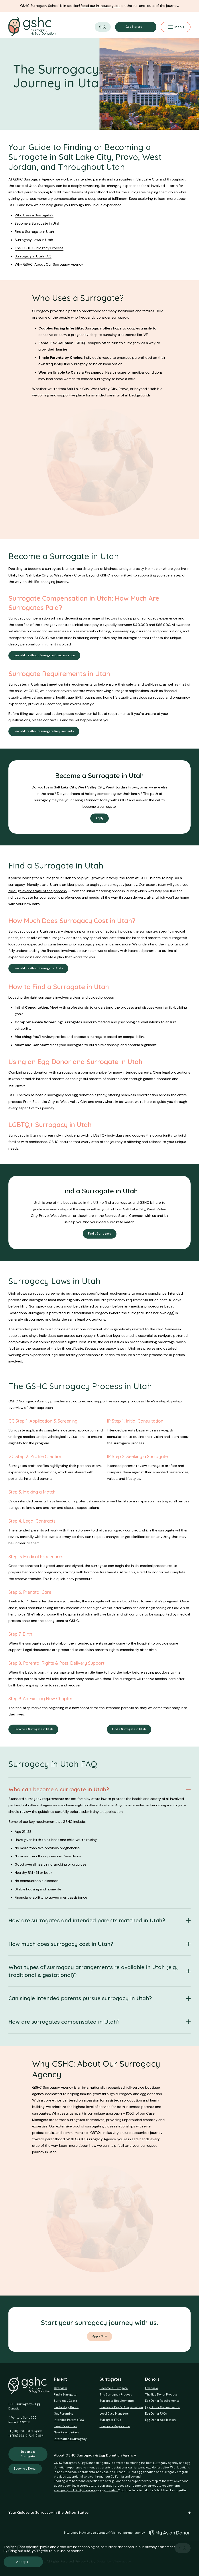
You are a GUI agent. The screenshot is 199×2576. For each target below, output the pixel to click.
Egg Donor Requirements (162, 2401)
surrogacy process (113, 2486)
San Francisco (67, 2472)
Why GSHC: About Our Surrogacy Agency (49, 264)
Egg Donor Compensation (162, 2407)
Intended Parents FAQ (69, 2420)
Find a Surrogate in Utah (34, 231)
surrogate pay (136, 2486)
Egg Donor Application (160, 2420)
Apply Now (99, 2336)
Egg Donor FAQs (156, 2413)
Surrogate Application (115, 2426)
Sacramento (86, 2472)
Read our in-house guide (100, 5)
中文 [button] (102, 27)
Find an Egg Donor (66, 2407)
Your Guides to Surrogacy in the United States (99, 2512)
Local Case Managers (114, 2413)
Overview (60, 2388)
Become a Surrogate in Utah (37, 223)
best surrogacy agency (162, 2463)
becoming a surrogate (78, 2486)
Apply (99, 818)
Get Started (134, 27)
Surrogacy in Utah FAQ (33, 256)
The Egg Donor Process (161, 2394)
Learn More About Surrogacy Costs (38, 968)
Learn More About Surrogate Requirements (44, 731)
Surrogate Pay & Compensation (121, 2407)
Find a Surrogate (99, 1233)
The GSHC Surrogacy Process (39, 248)
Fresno (120, 2472)
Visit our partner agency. (128, 2533)
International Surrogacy (70, 2439)
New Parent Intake (66, 2432)
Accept (22, 2561)
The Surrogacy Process (116, 2394)
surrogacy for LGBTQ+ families (74, 2490)
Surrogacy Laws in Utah (34, 239)
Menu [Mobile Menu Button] (176, 27)
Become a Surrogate (28, 2454)
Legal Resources (65, 2426)
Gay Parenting (63, 2413)
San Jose (102, 2472)
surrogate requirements (164, 2486)
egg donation (109, 2490)
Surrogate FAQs (110, 2420)
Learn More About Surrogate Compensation (44, 655)
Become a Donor (25, 2468)
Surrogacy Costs (65, 2401)
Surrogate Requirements (117, 2401)
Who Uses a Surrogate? (34, 215)
